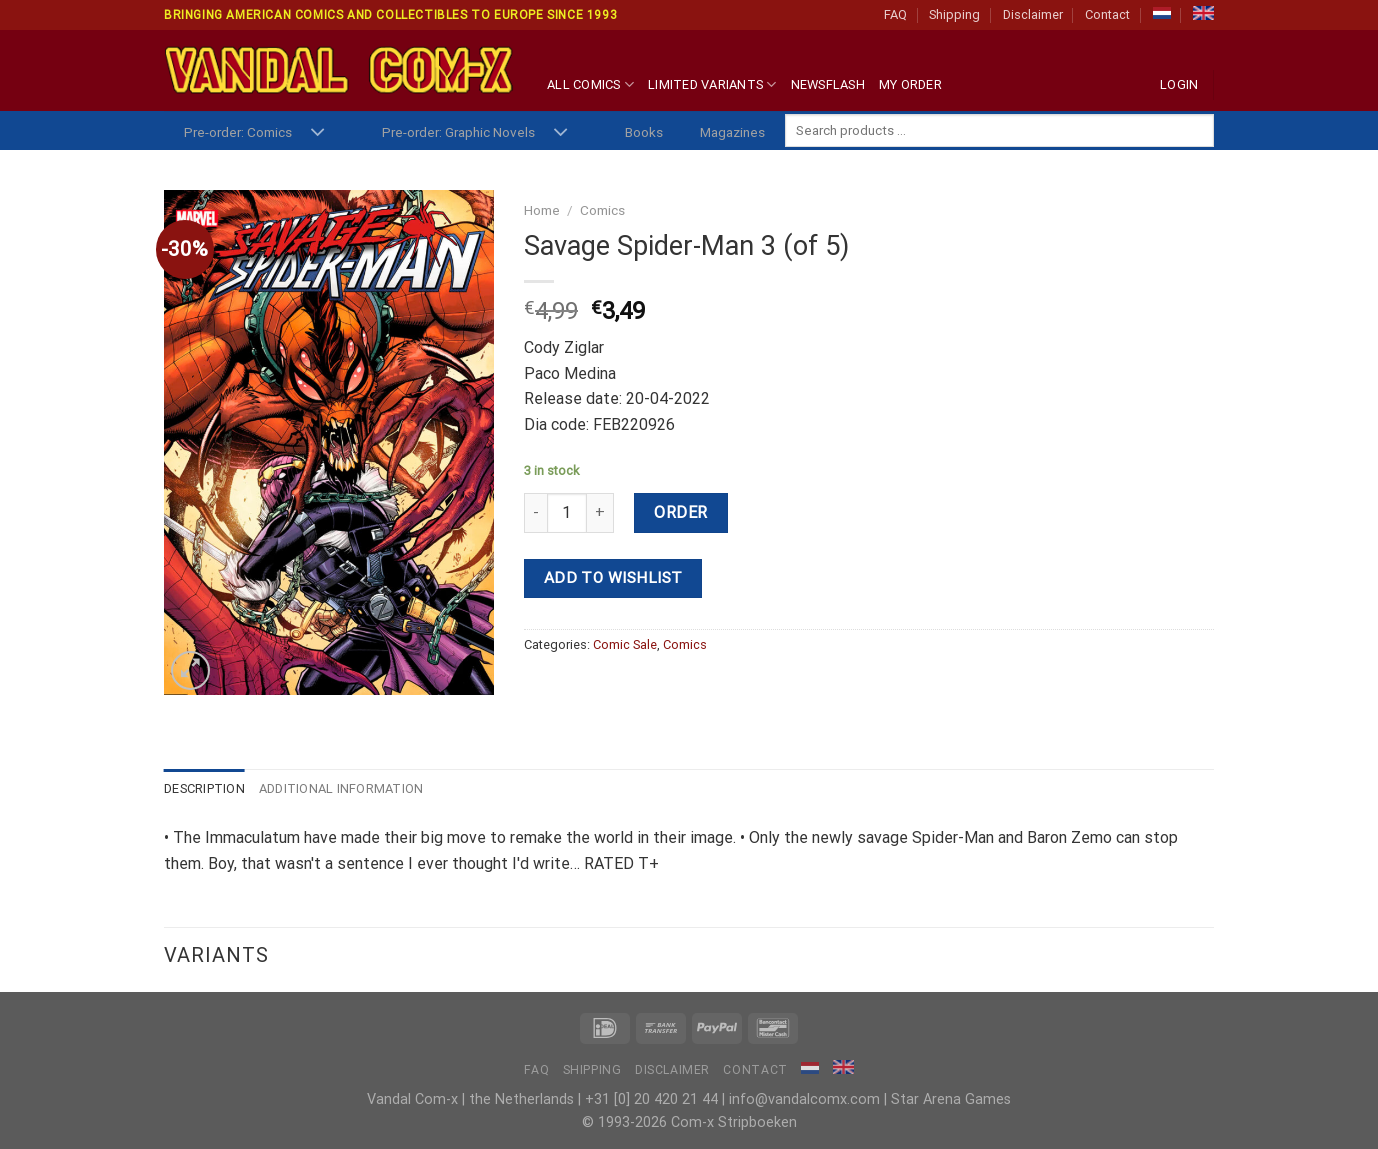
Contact (1107, 14)
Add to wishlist (613, 578)
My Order (910, 84)
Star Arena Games (951, 1099)
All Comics (590, 84)
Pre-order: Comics (238, 132)
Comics (602, 210)
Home (542, 210)
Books (644, 132)
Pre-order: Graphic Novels (458, 132)
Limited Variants (712, 84)
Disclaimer (1033, 14)
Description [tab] (204, 788)
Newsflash (828, 84)
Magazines (732, 132)
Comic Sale (625, 644)
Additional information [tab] (341, 788)
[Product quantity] (567, 513)
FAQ (895, 14)
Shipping (954, 14)
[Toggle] (317, 133)
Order (680, 512)
